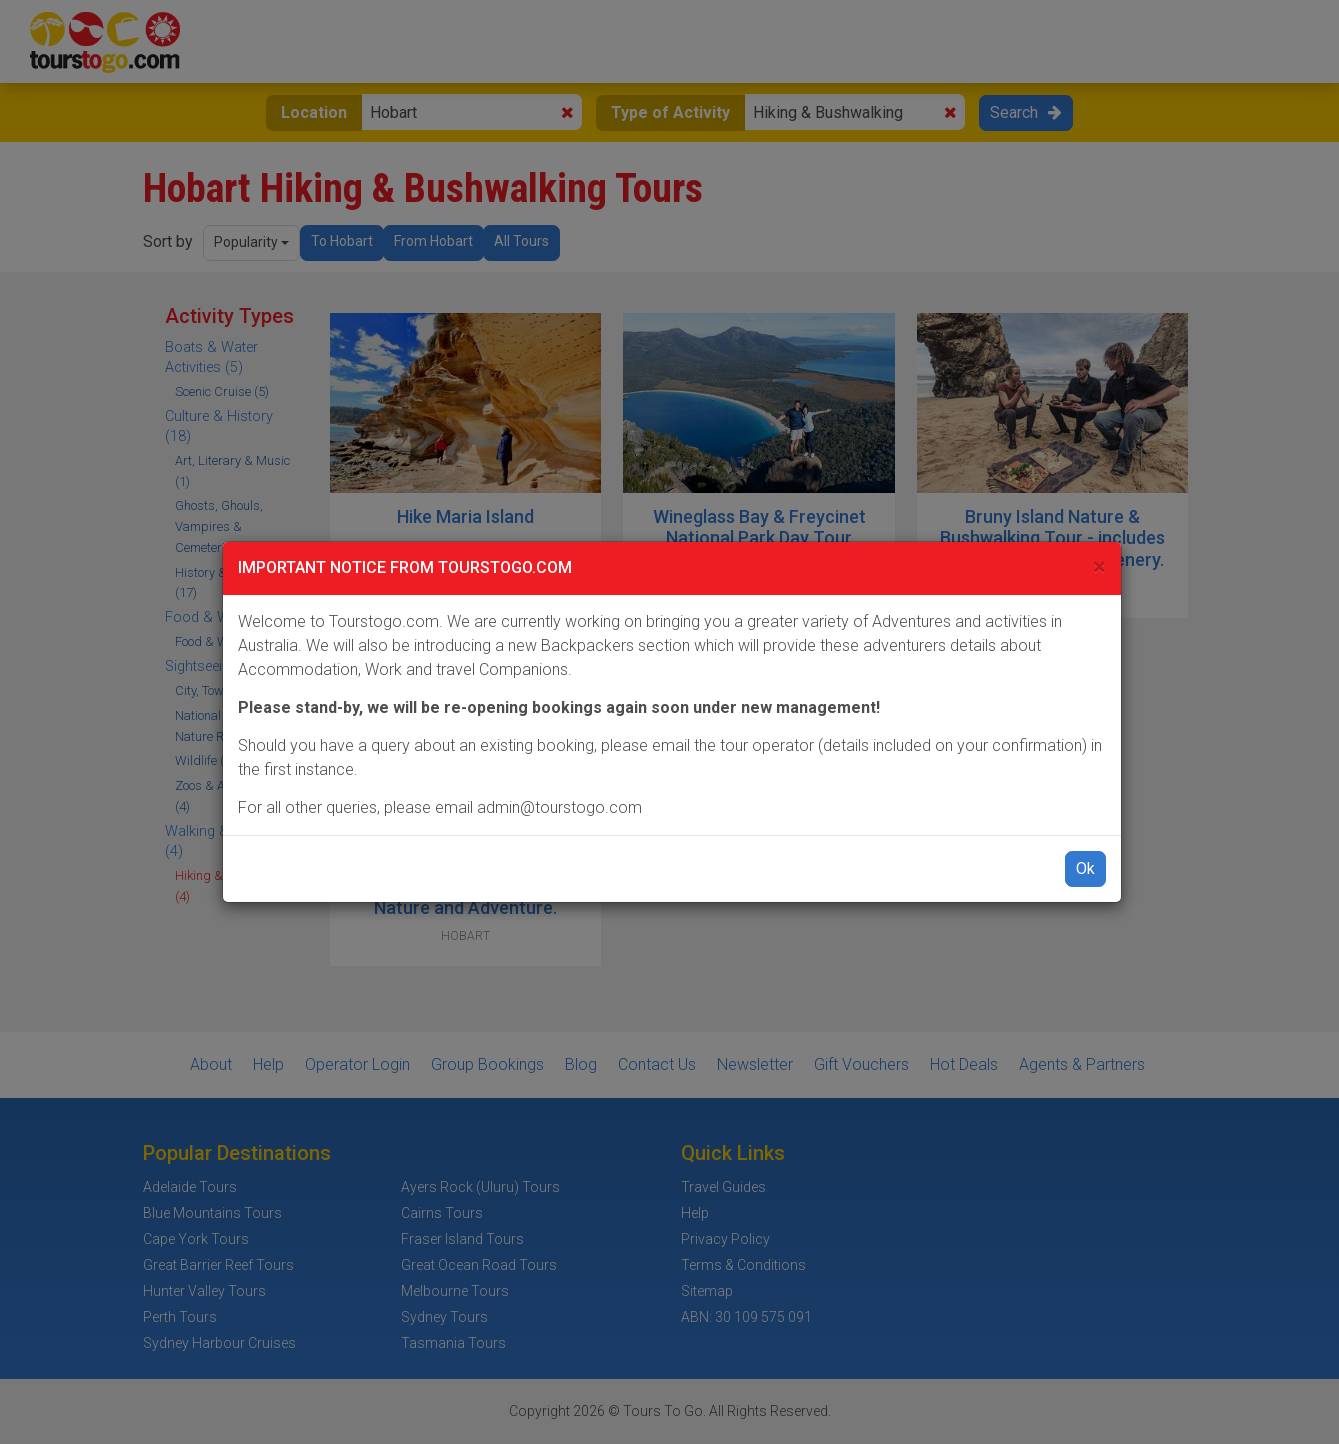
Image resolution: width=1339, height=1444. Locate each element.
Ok (1085, 868)
